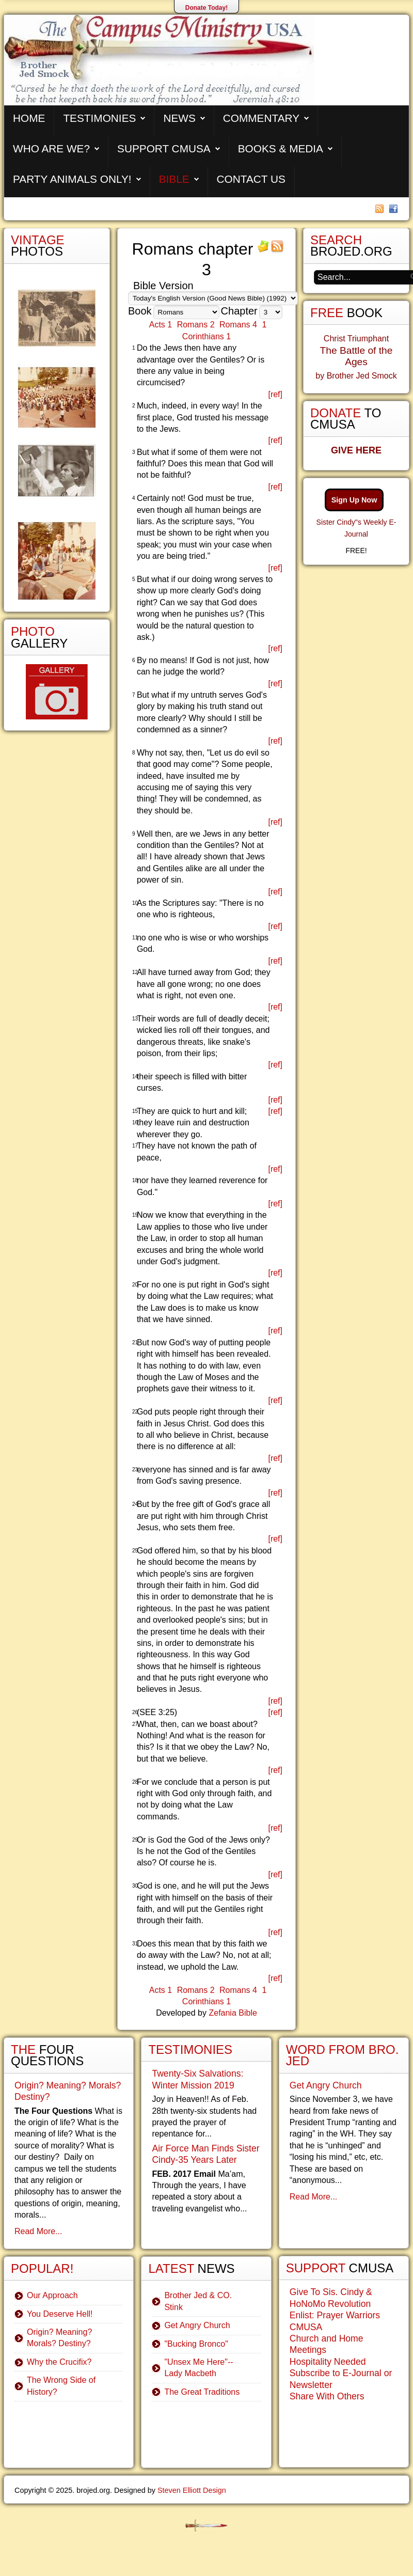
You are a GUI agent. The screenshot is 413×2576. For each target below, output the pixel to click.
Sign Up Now (354, 500)
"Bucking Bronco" (196, 2343)
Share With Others (327, 2396)
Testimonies (99, 118)
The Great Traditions (202, 2391)
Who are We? (51, 148)
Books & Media (280, 148)
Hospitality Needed (328, 2362)
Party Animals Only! (72, 179)
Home (29, 118)
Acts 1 (160, 324)
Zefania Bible (233, 2012)
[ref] (275, 394)
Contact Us (251, 179)
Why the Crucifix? (59, 2362)
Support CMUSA (164, 148)
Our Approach (52, 2295)
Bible (174, 179)
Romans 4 (238, 324)
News (179, 118)
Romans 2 (196, 324)
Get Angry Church (197, 2325)
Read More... (38, 2231)
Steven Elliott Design (191, 2490)
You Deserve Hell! (59, 2314)
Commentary (261, 118)
